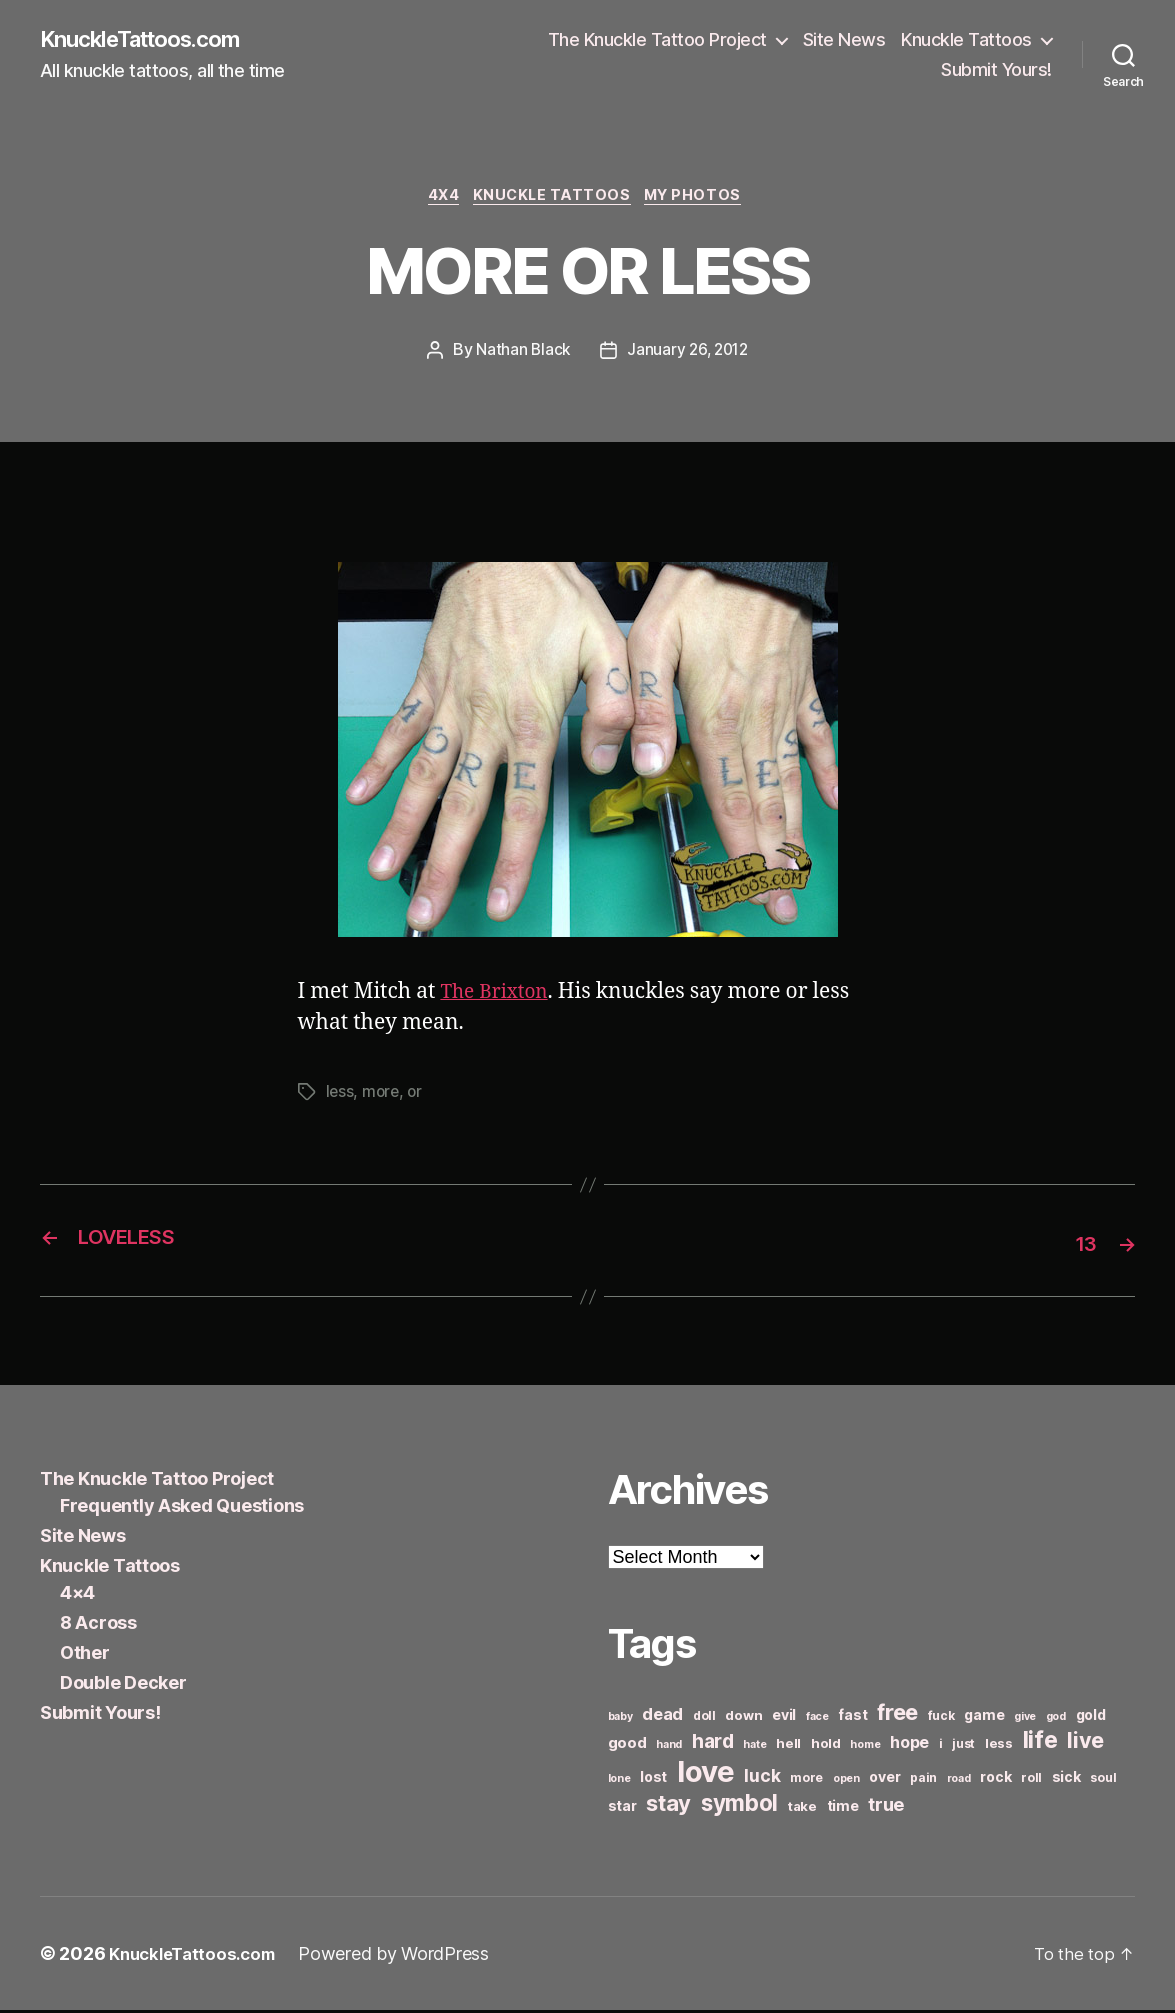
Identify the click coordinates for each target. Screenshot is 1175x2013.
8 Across (98, 1625)
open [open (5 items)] (846, 1781)
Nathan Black (520, 356)
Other (85, 1655)
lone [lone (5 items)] (619, 1781)
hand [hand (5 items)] (669, 1747)
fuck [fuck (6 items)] (941, 1718)
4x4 (438, 200)
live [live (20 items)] (1085, 1743)
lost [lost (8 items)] (653, 1779)
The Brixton (499, 997)
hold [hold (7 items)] (826, 1746)
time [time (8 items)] (843, 1808)
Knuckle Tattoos (966, 40)
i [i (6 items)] (941, 1746)
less (340, 1097)
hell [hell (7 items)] (788, 1746)
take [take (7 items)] (802, 1809)
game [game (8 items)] (984, 1717)
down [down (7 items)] (743, 1718)
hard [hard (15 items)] (713, 1744)
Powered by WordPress (406, 1956)
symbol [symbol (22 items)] (739, 1805)
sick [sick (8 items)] (1066, 1779)
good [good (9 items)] (627, 1745)
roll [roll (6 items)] (1031, 1780)
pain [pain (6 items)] (923, 1780)
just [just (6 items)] (963, 1746)
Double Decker (123, 1685)
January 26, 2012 (688, 356)
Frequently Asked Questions (182, 1508)
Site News (844, 40)
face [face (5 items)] (817, 1719)
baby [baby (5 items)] (620, 1719)
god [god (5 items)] (1056, 1719)
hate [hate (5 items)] (754, 1747)
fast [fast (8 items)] (852, 1717)
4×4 (77, 1595)
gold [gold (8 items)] (1091, 1717)
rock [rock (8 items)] (995, 1779)
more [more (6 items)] (806, 1780)
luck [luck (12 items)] (762, 1778)
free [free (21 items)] (897, 1715)
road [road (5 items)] (959, 1781)
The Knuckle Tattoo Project (657, 40)
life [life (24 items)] (1040, 1742)
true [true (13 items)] (886, 1807)
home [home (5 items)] (865, 1747)
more (382, 1097)
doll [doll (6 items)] (704, 1718)
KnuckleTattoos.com (152, 40)
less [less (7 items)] (999, 1746)
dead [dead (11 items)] (662, 1717)
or (417, 1097)
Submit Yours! (996, 70)
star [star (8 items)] (622, 1808)
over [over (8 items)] (884, 1779)
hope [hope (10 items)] (909, 1745)
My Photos (703, 200)
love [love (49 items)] (706, 1774)
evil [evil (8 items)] (784, 1717)
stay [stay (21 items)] (668, 1806)
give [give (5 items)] (1025, 1719)
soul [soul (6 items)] (1103, 1780)
